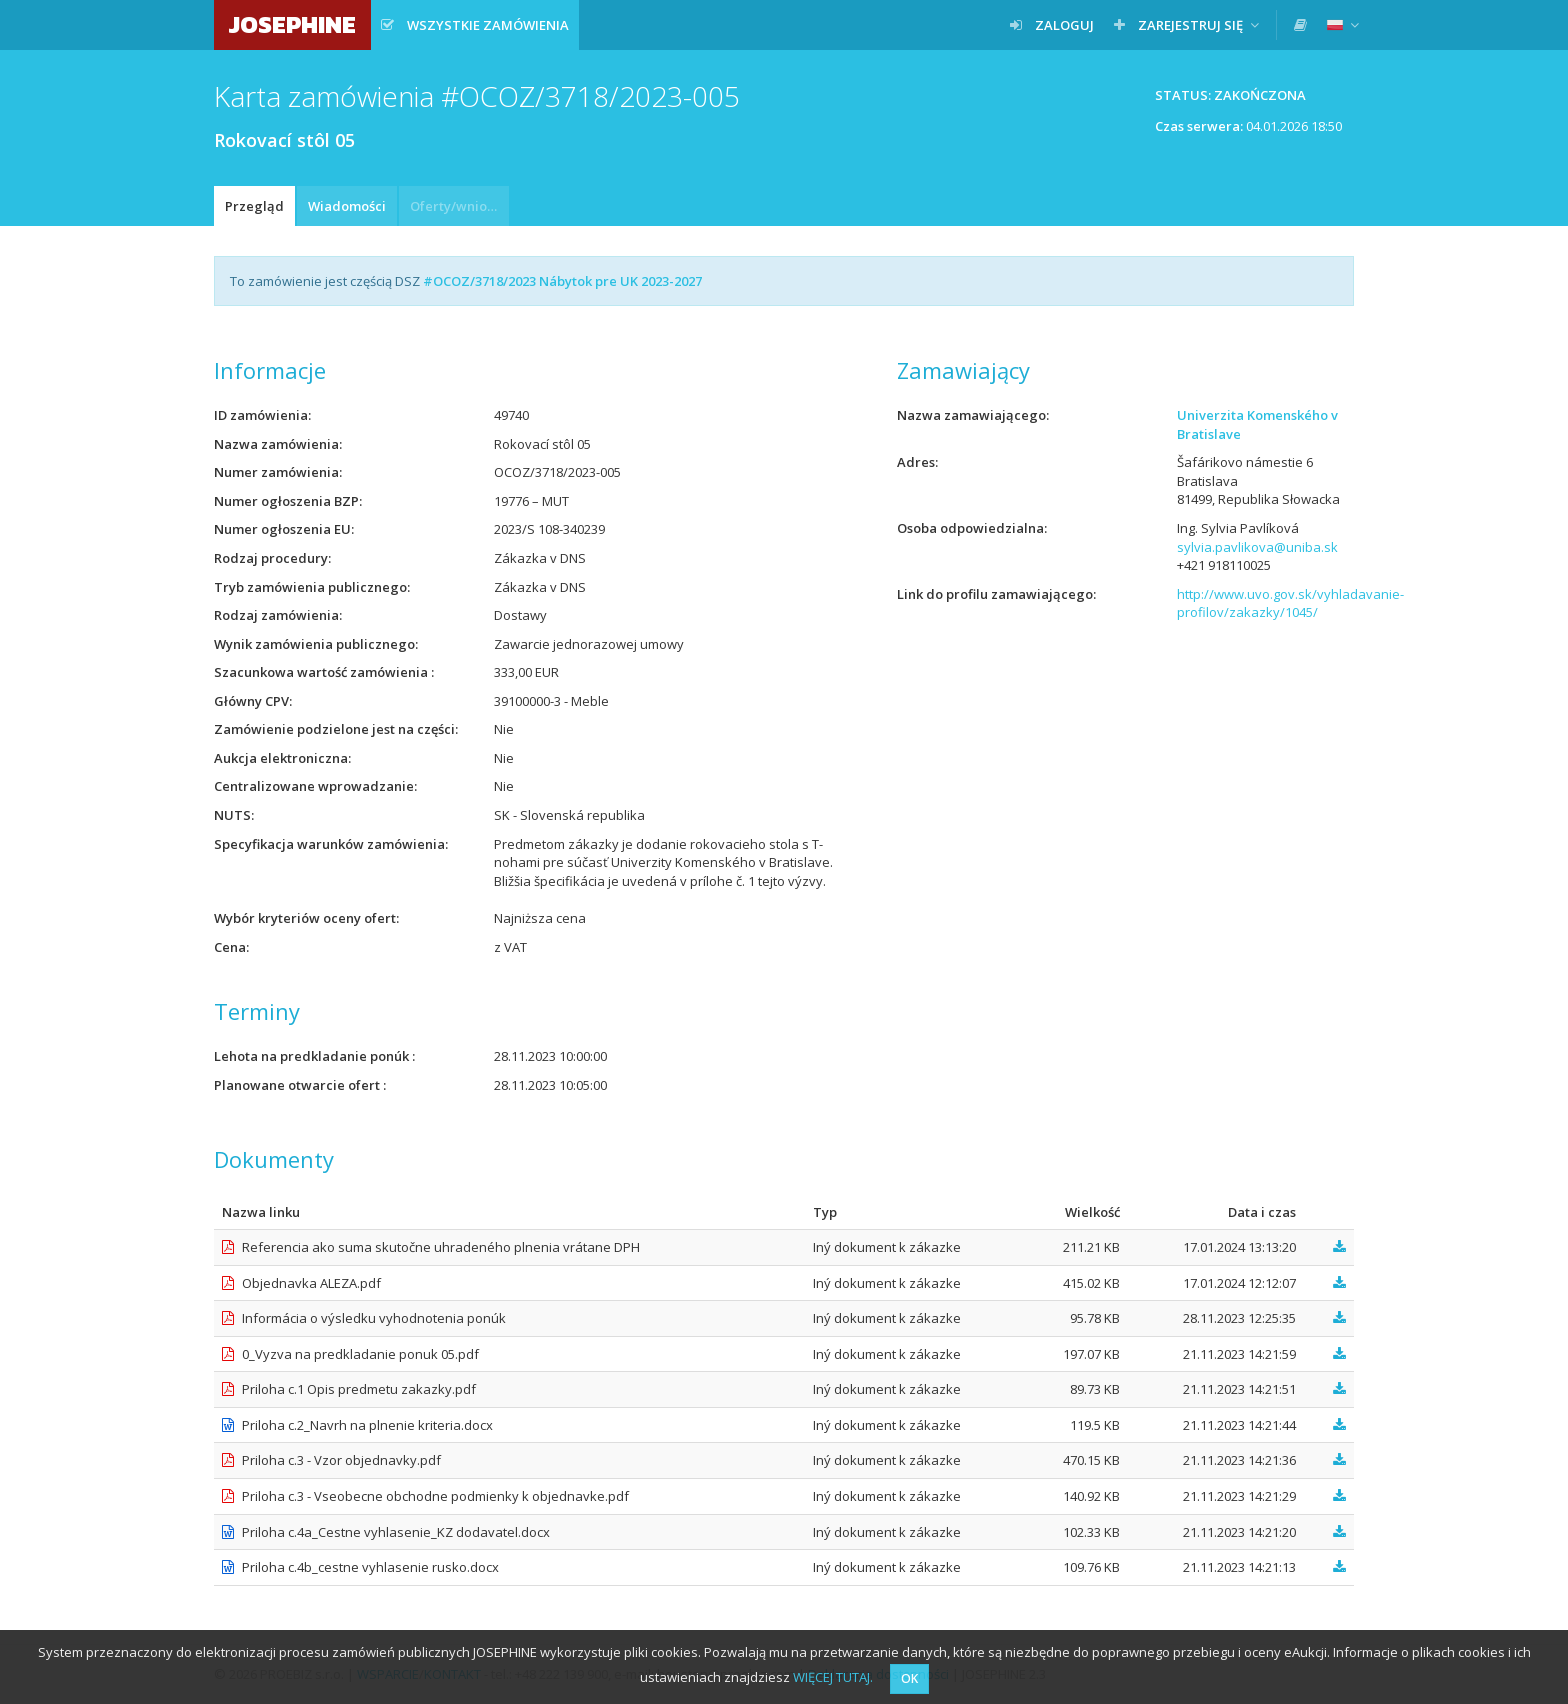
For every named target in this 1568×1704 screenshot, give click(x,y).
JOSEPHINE (292, 24)
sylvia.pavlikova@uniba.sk (1257, 547)
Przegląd (254, 206)
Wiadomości (347, 206)
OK (909, 1678)
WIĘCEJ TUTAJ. (833, 1677)
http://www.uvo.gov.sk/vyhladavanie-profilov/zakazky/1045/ (1290, 603)
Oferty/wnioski (457, 206)
